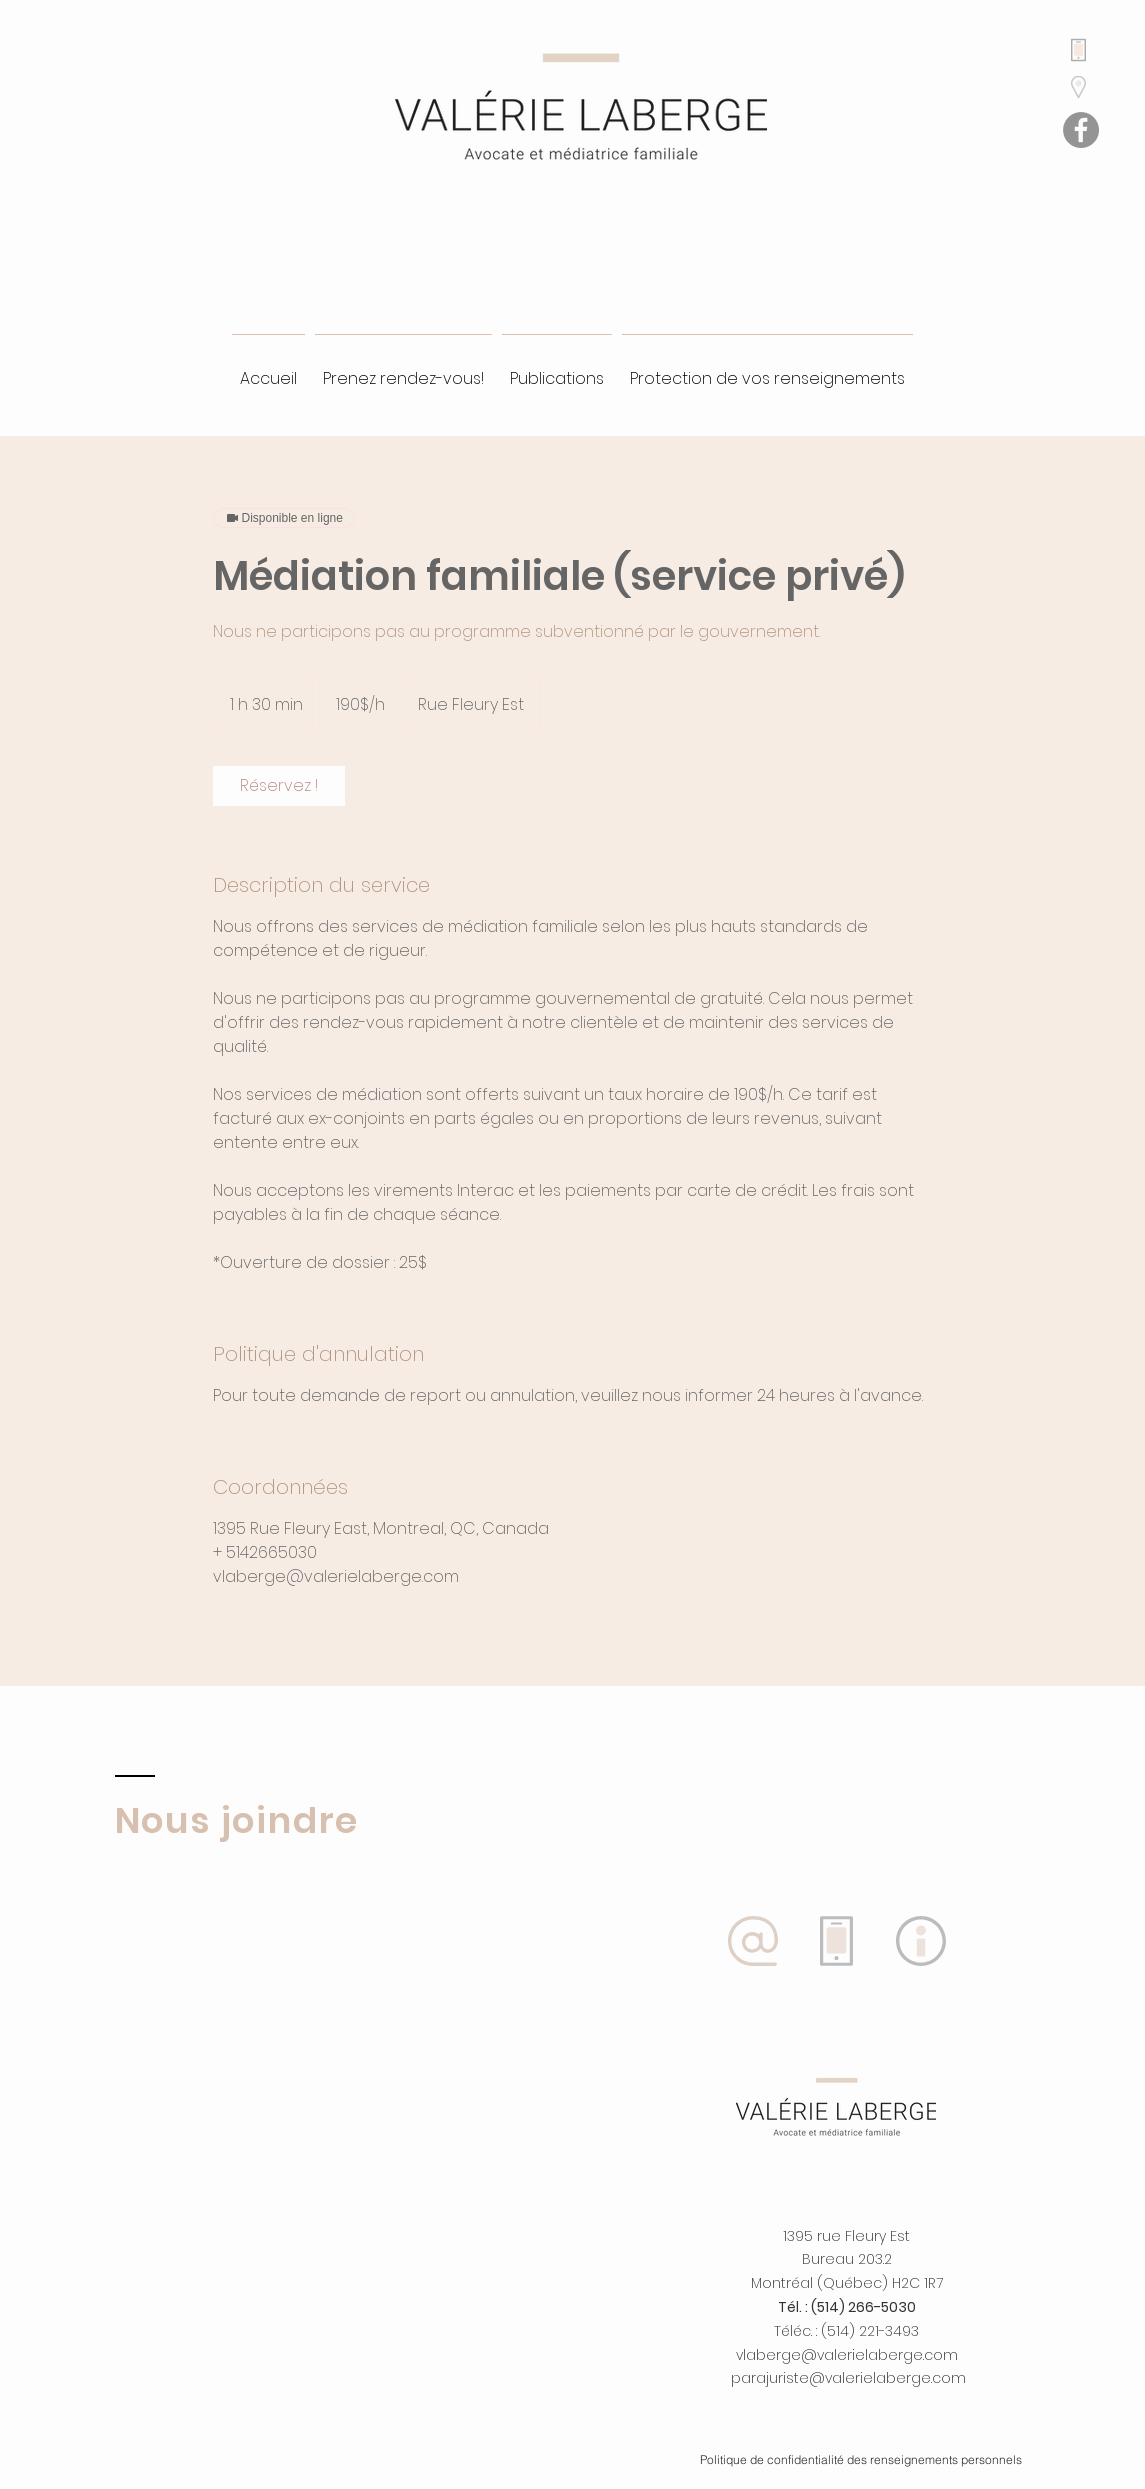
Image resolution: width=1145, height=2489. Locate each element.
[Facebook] (1081, 130)
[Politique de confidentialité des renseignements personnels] (861, 2459)
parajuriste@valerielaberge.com (848, 2378)
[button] (921, 1941)
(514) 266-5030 (863, 2307)
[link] (279, 786)
